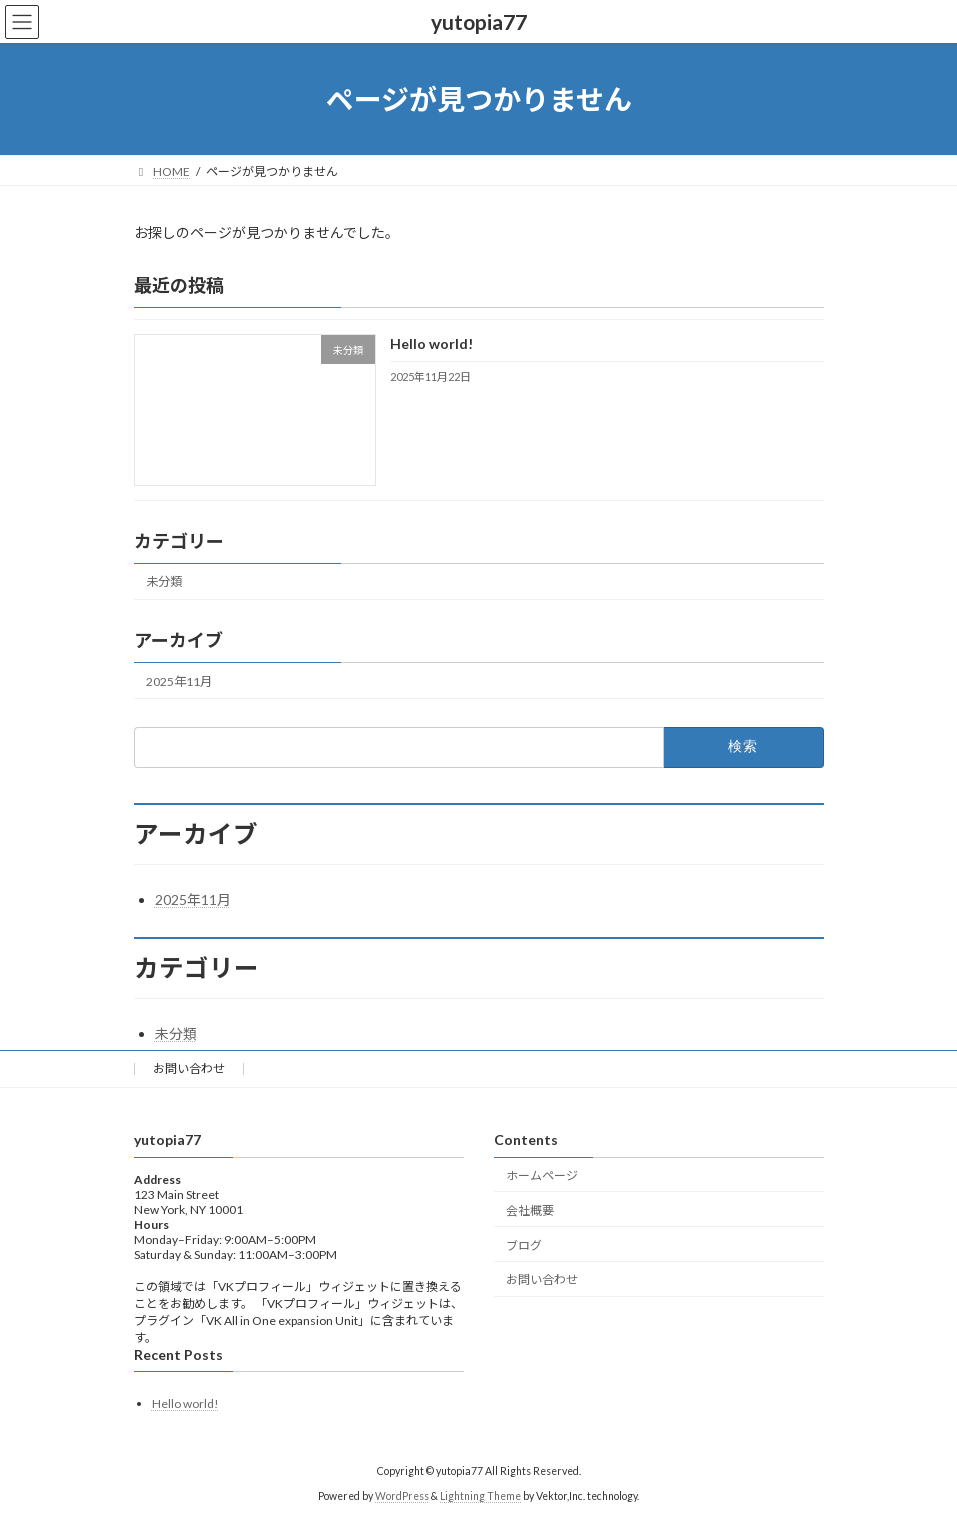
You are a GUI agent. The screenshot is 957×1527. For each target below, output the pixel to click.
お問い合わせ (189, 1068)
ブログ (524, 1245)
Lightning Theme (480, 1496)
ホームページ (542, 1175)
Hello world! (430, 344)
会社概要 (530, 1210)
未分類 (164, 582)
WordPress (402, 1496)
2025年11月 (179, 681)
